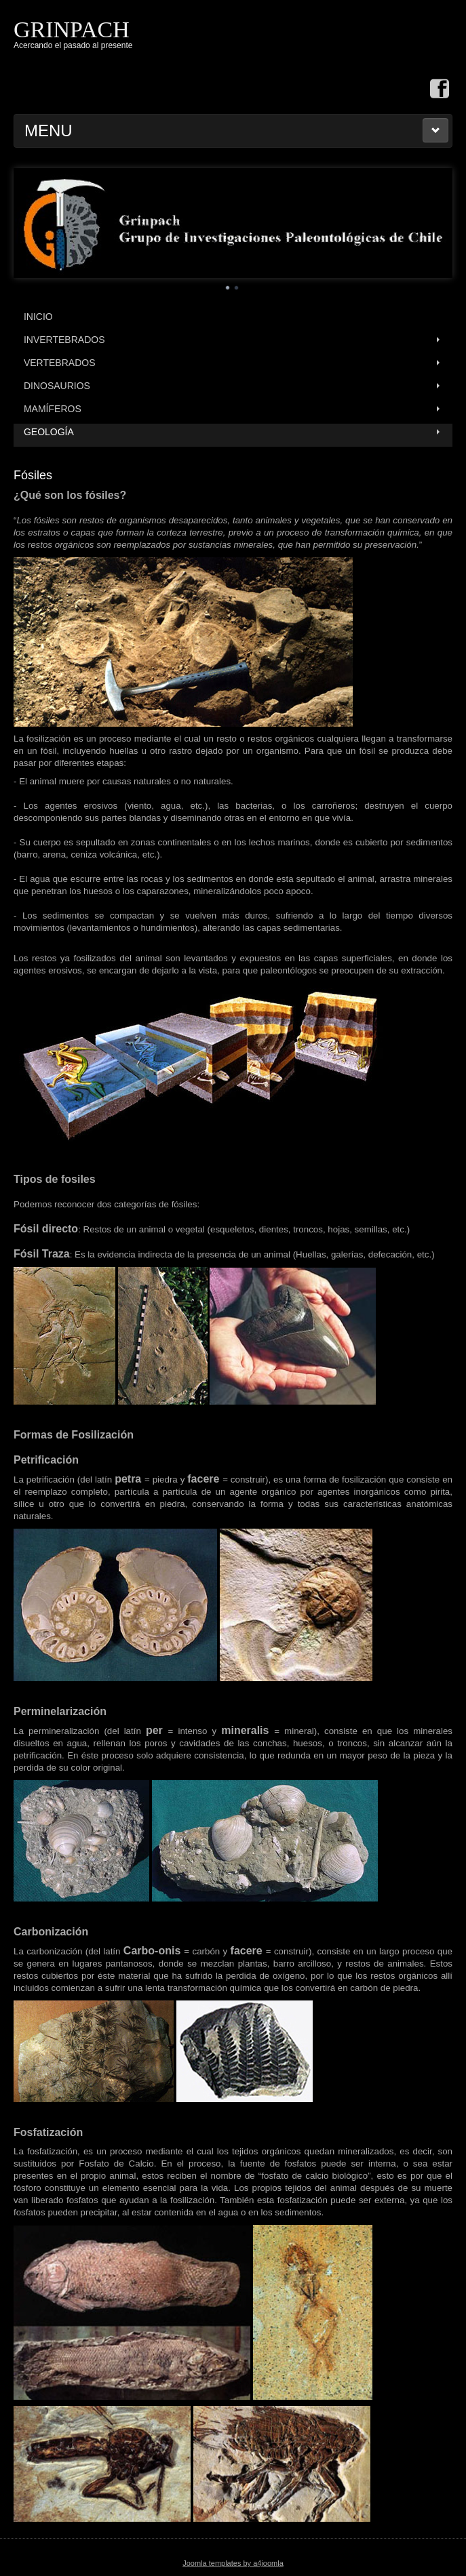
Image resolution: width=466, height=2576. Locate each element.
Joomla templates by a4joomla (233, 2563)
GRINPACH (72, 29)
